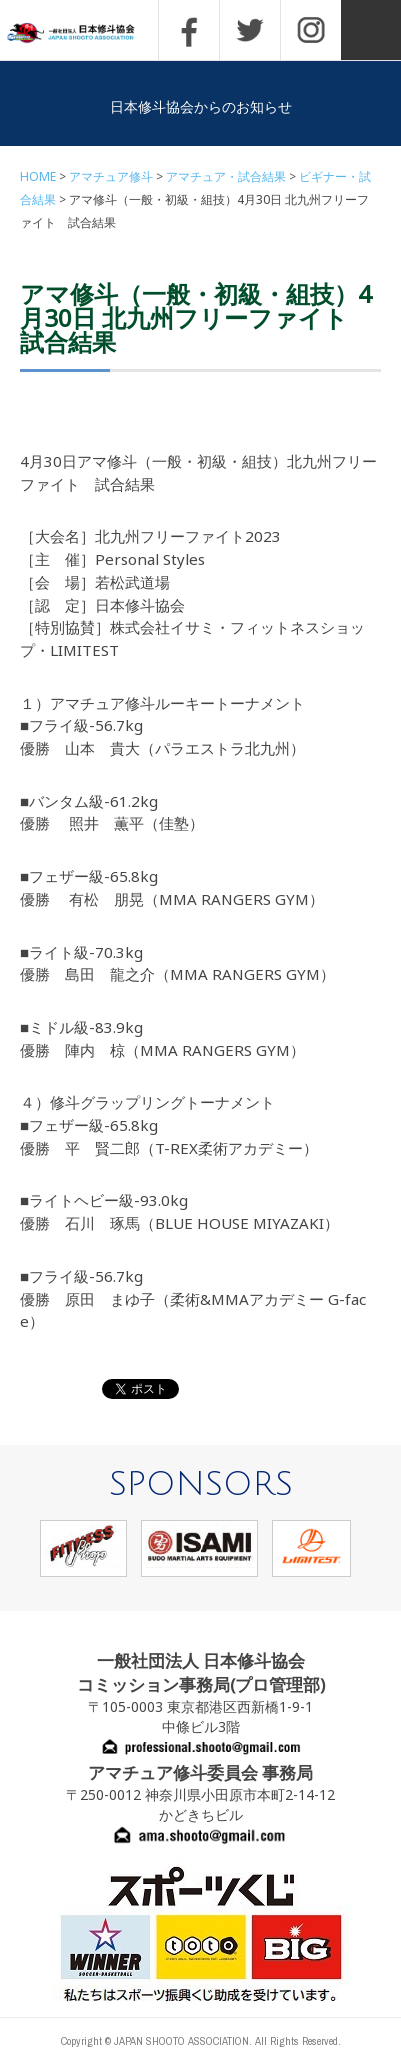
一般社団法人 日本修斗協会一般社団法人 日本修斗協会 (85, 33)
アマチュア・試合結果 (226, 176)
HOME (38, 176)
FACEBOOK (189, 30)
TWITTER (250, 30)
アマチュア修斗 (111, 176)
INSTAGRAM (311, 30)
